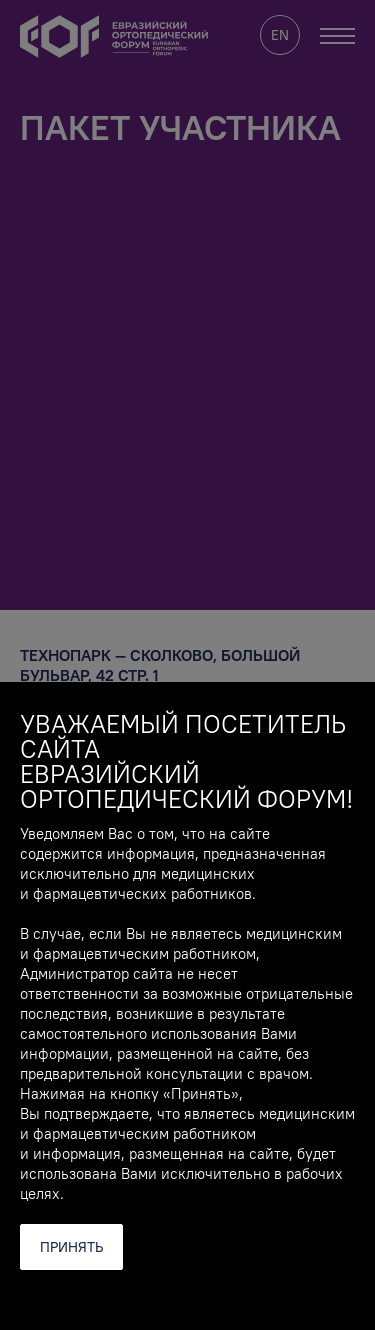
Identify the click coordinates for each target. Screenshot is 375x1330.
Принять (71, 1247)
